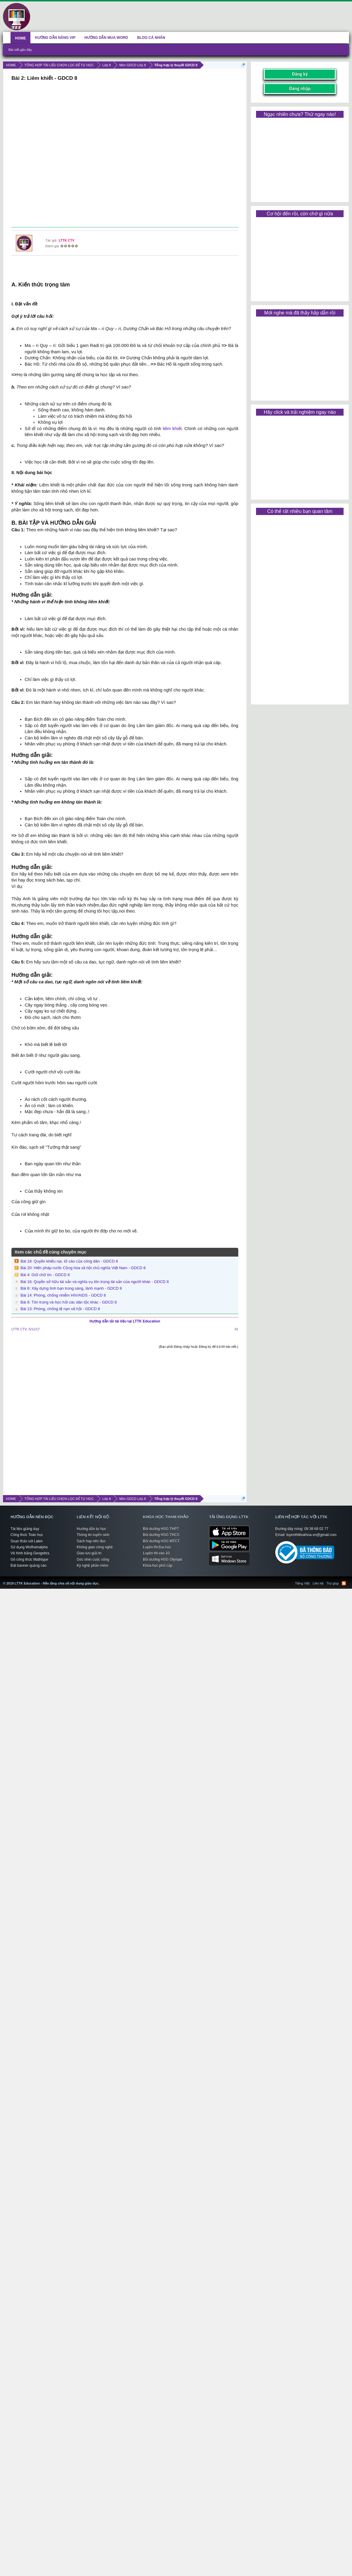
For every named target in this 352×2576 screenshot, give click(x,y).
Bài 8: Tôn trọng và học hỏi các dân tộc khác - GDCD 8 (68, 1302)
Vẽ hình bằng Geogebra (30, 1553)
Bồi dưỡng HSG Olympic (163, 1559)
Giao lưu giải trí (89, 1553)
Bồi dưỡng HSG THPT (161, 1529)
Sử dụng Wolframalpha (29, 1547)
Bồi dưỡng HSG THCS (161, 1535)
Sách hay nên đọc (91, 1541)
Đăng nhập (300, 88)
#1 (236, 1329)
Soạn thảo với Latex (27, 1541)
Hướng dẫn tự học (91, 1529)
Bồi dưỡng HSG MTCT (161, 1541)
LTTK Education (100, 1579)
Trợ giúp (332, 1583)
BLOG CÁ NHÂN (151, 38)
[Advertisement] (124, 155)
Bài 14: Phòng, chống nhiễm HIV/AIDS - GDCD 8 (63, 1295)
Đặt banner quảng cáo (28, 1565)
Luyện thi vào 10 (156, 1553)
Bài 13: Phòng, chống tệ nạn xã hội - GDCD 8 (60, 1309)
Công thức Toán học (27, 1535)
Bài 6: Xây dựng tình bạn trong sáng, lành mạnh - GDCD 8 (71, 1288)
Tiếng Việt (302, 1583)
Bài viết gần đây (20, 50)
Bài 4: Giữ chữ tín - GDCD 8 (45, 1274)
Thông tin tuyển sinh (93, 1535)
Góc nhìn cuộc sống (93, 1559)
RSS (344, 1583)
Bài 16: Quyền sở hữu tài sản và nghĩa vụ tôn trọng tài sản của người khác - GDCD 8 (94, 1281)
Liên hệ (318, 1583)
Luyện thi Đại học (157, 1547)
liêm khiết (172, 428)
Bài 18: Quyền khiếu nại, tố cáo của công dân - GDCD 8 (69, 1261)
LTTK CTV (66, 240)
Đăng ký (300, 74)
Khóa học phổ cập (157, 1565)
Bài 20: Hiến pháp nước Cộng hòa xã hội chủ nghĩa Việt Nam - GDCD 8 (83, 1268)
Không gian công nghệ (95, 1547)
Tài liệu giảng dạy (25, 1529)
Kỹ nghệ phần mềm (92, 1565)
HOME (20, 38)
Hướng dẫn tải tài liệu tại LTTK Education (125, 1321)
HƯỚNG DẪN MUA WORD (106, 38)
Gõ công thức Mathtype (29, 1559)
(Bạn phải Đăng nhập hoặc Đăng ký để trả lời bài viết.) (198, 1346)
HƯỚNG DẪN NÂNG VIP (55, 38)
